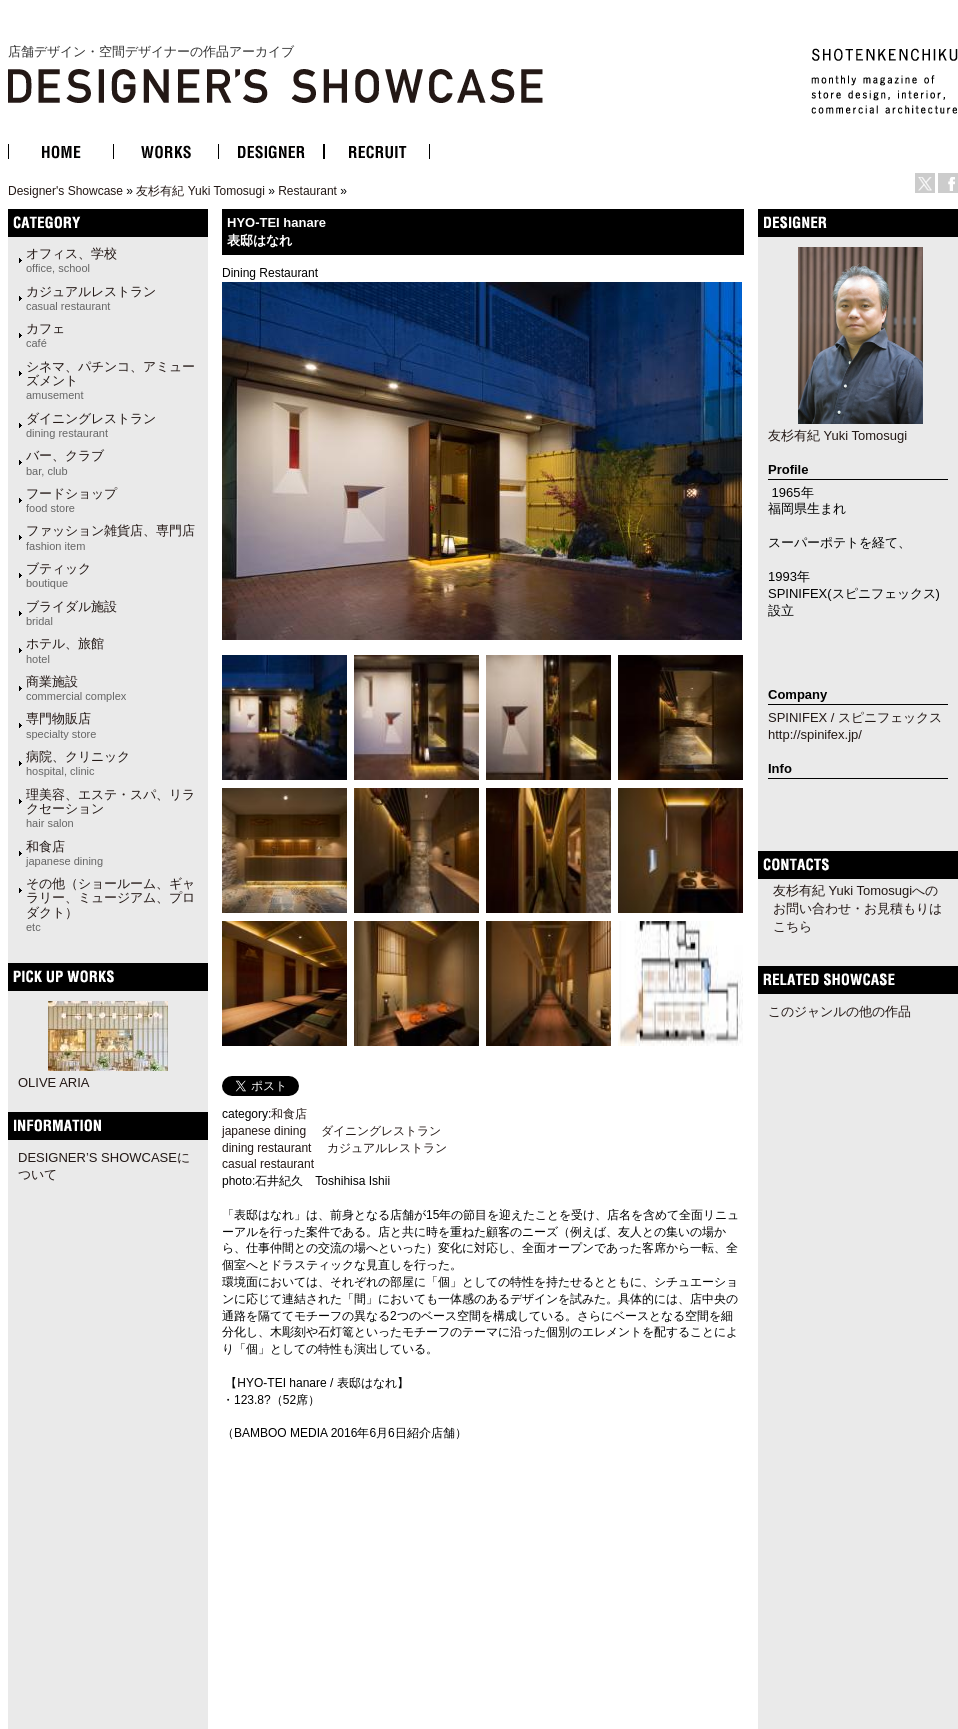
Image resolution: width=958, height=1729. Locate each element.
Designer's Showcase (65, 191)
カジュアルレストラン (91, 298)
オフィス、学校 (71, 260)
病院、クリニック (78, 763)
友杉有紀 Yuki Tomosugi (200, 191)
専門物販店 (61, 725)
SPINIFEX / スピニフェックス (855, 717)
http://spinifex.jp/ (815, 734)
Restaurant (307, 191)
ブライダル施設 (71, 613)
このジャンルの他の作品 (839, 1011)
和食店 (64, 853)
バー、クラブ (65, 462)
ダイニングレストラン (91, 425)
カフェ (45, 335)
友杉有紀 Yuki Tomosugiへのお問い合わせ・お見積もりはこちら (857, 908)
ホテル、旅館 (65, 650)
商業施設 (76, 688)
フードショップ (71, 500)
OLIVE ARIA (54, 1082)
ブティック (58, 575)
